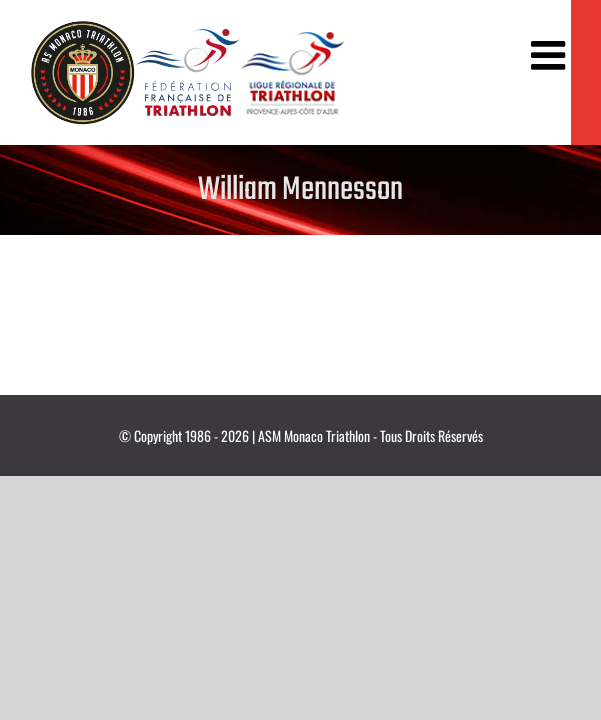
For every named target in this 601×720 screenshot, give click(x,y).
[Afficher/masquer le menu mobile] (551, 55)
